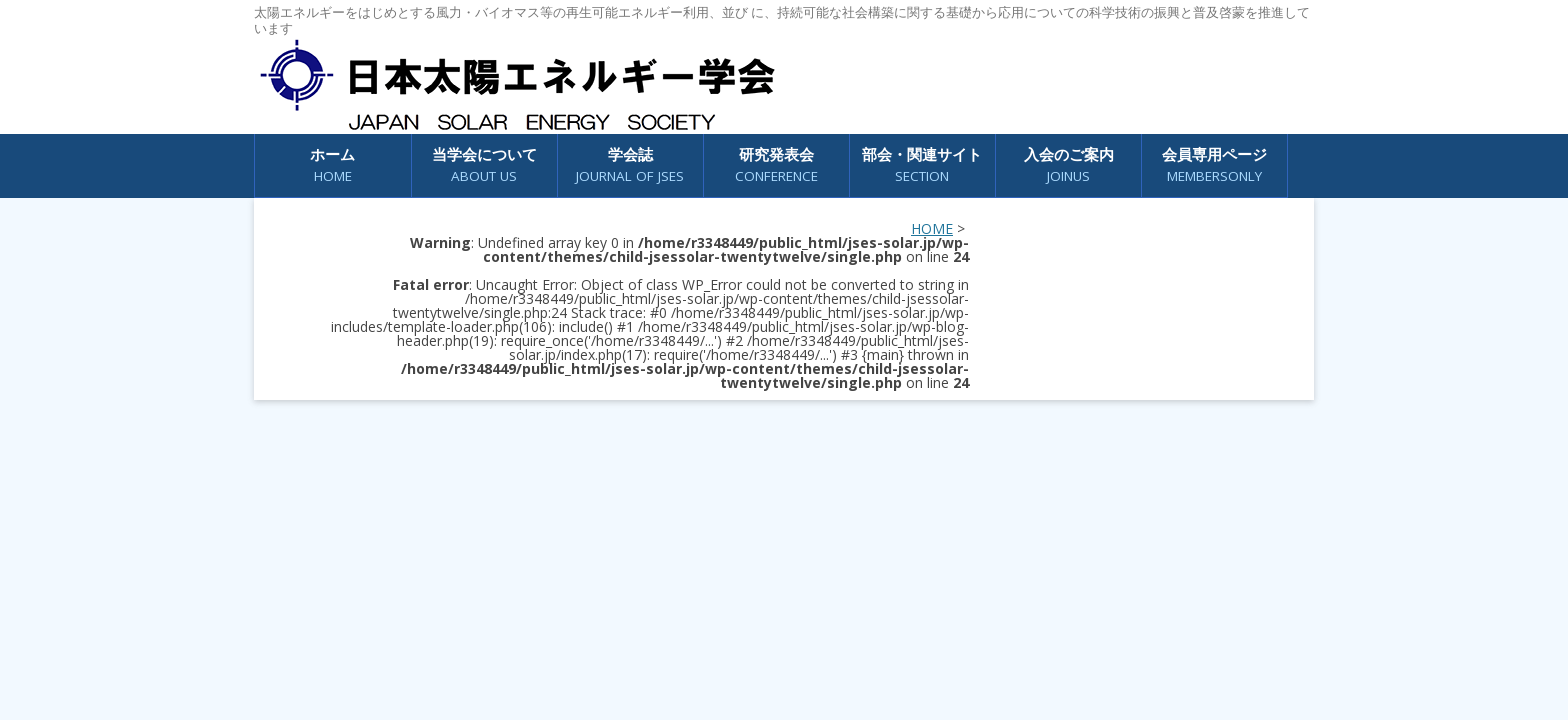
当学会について (484, 165)
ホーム (332, 165)
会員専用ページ (1214, 165)
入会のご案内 (1069, 165)
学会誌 (630, 165)
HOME (932, 228)
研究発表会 (776, 165)
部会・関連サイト (922, 165)
